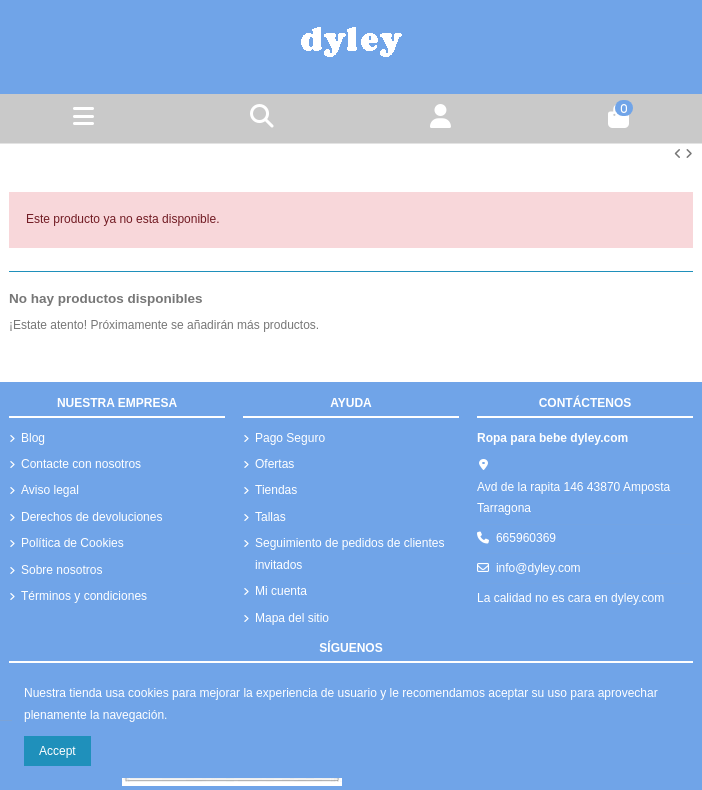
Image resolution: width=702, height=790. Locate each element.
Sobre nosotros (61, 570)
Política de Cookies (72, 543)
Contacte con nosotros (81, 464)
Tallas (270, 517)
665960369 (526, 538)
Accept (57, 751)
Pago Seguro (290, 438)
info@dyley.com (538, 568)
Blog (33, 438)
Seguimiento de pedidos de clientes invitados (349, 554)
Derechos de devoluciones (91, 517)
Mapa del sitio (292, 618)
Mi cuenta (281, 591)
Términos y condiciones (84, 596)
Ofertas (274, 464)
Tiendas (276, 490)
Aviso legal (50, 490)
